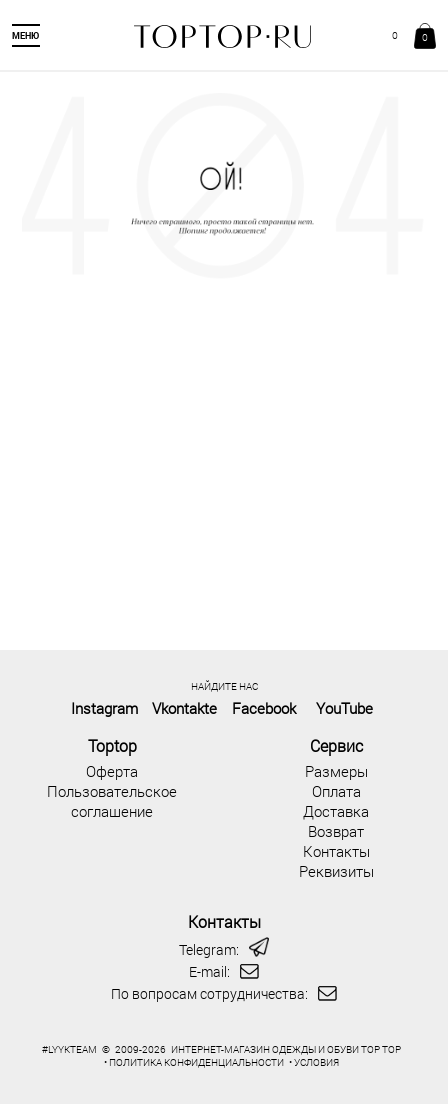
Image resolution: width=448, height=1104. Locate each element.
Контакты (336, 851)
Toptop (112, 745)
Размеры (336, 771)
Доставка (336, 811)
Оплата (336, 791)
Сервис (336, 745)
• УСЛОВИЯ (314, 1062)
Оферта (112, 771)
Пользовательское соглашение (112, 801)
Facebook (264, 708)
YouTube (344, 708)
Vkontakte (184, 708)
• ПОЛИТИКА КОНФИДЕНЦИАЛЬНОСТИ (194, 1062)
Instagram (104, 708)
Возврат (336, 831)
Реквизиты (336, 871)
